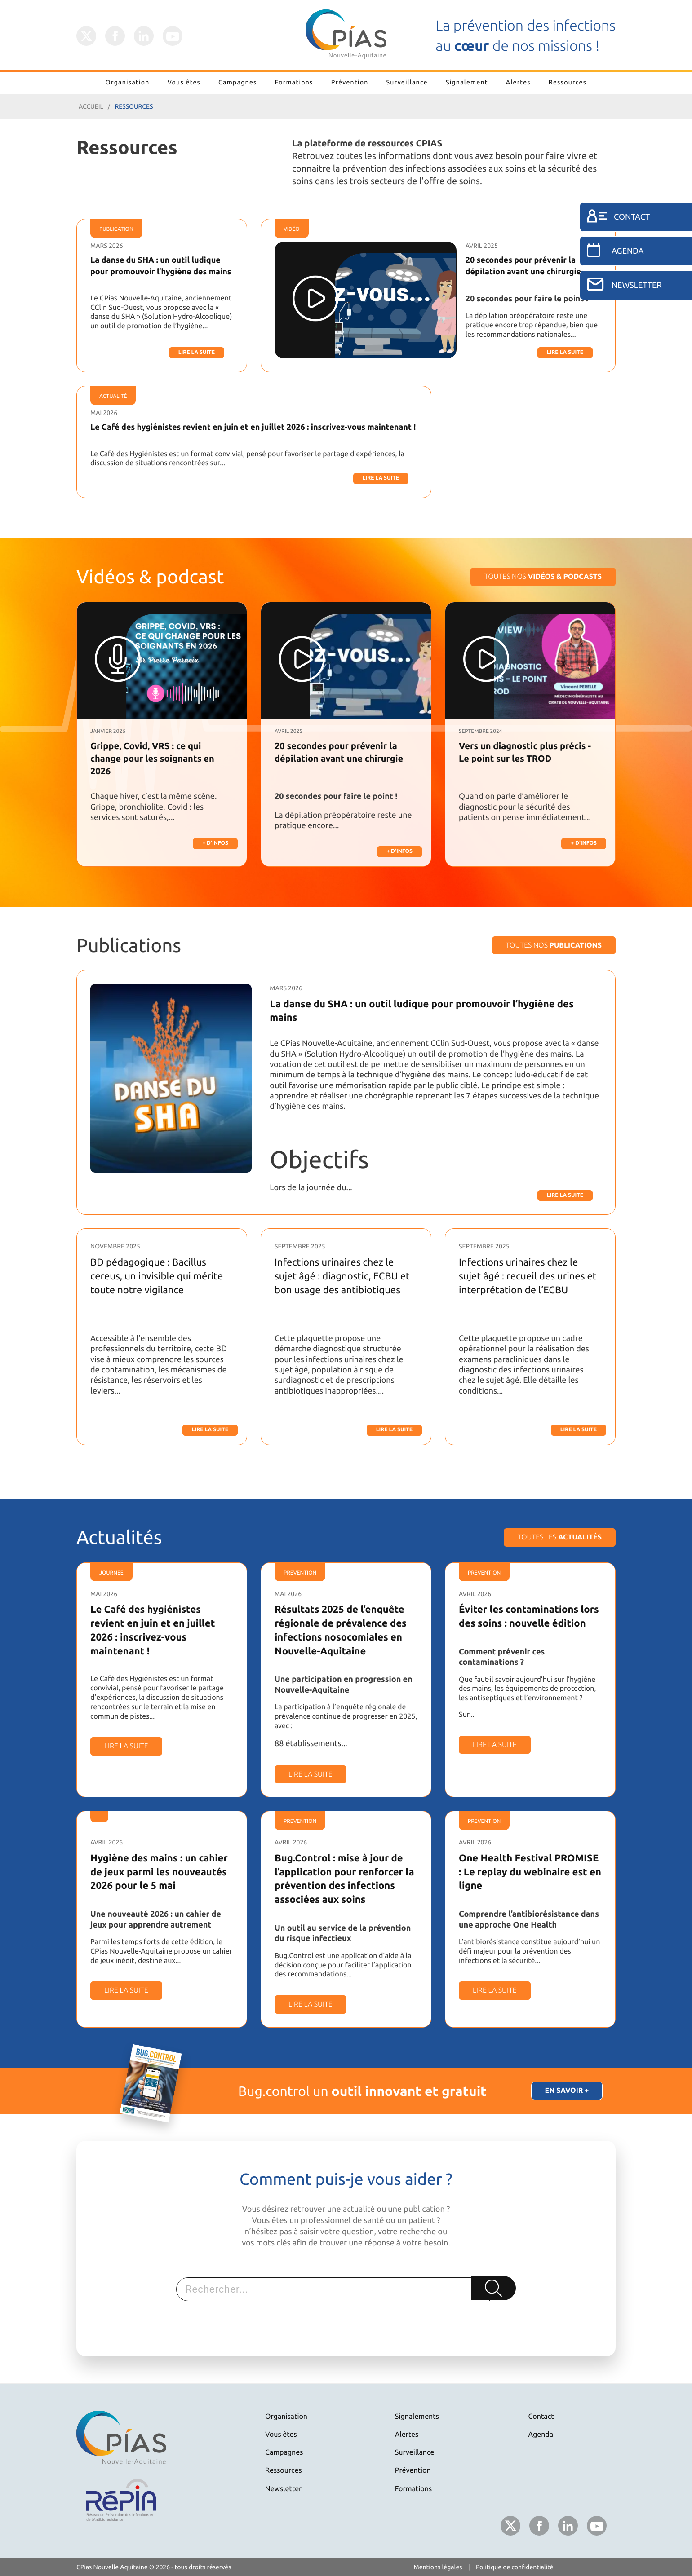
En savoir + (567, 2090)
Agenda (541, 2434)
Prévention (349, 82)
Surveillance (407, 82)
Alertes (518, 82)
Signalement (467, 82)
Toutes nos (543, 577)
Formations (294, 82)
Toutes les (560, 1537)
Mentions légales (438, 2567)
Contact (541, 2417)
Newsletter (283, 2489)
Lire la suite (196, 352)
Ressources (567, 82)
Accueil (91, 106)
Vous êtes (184, 82)
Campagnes (237, 82)
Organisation (128, 82)
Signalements (417, 2417)
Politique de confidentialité (515, 2567)
